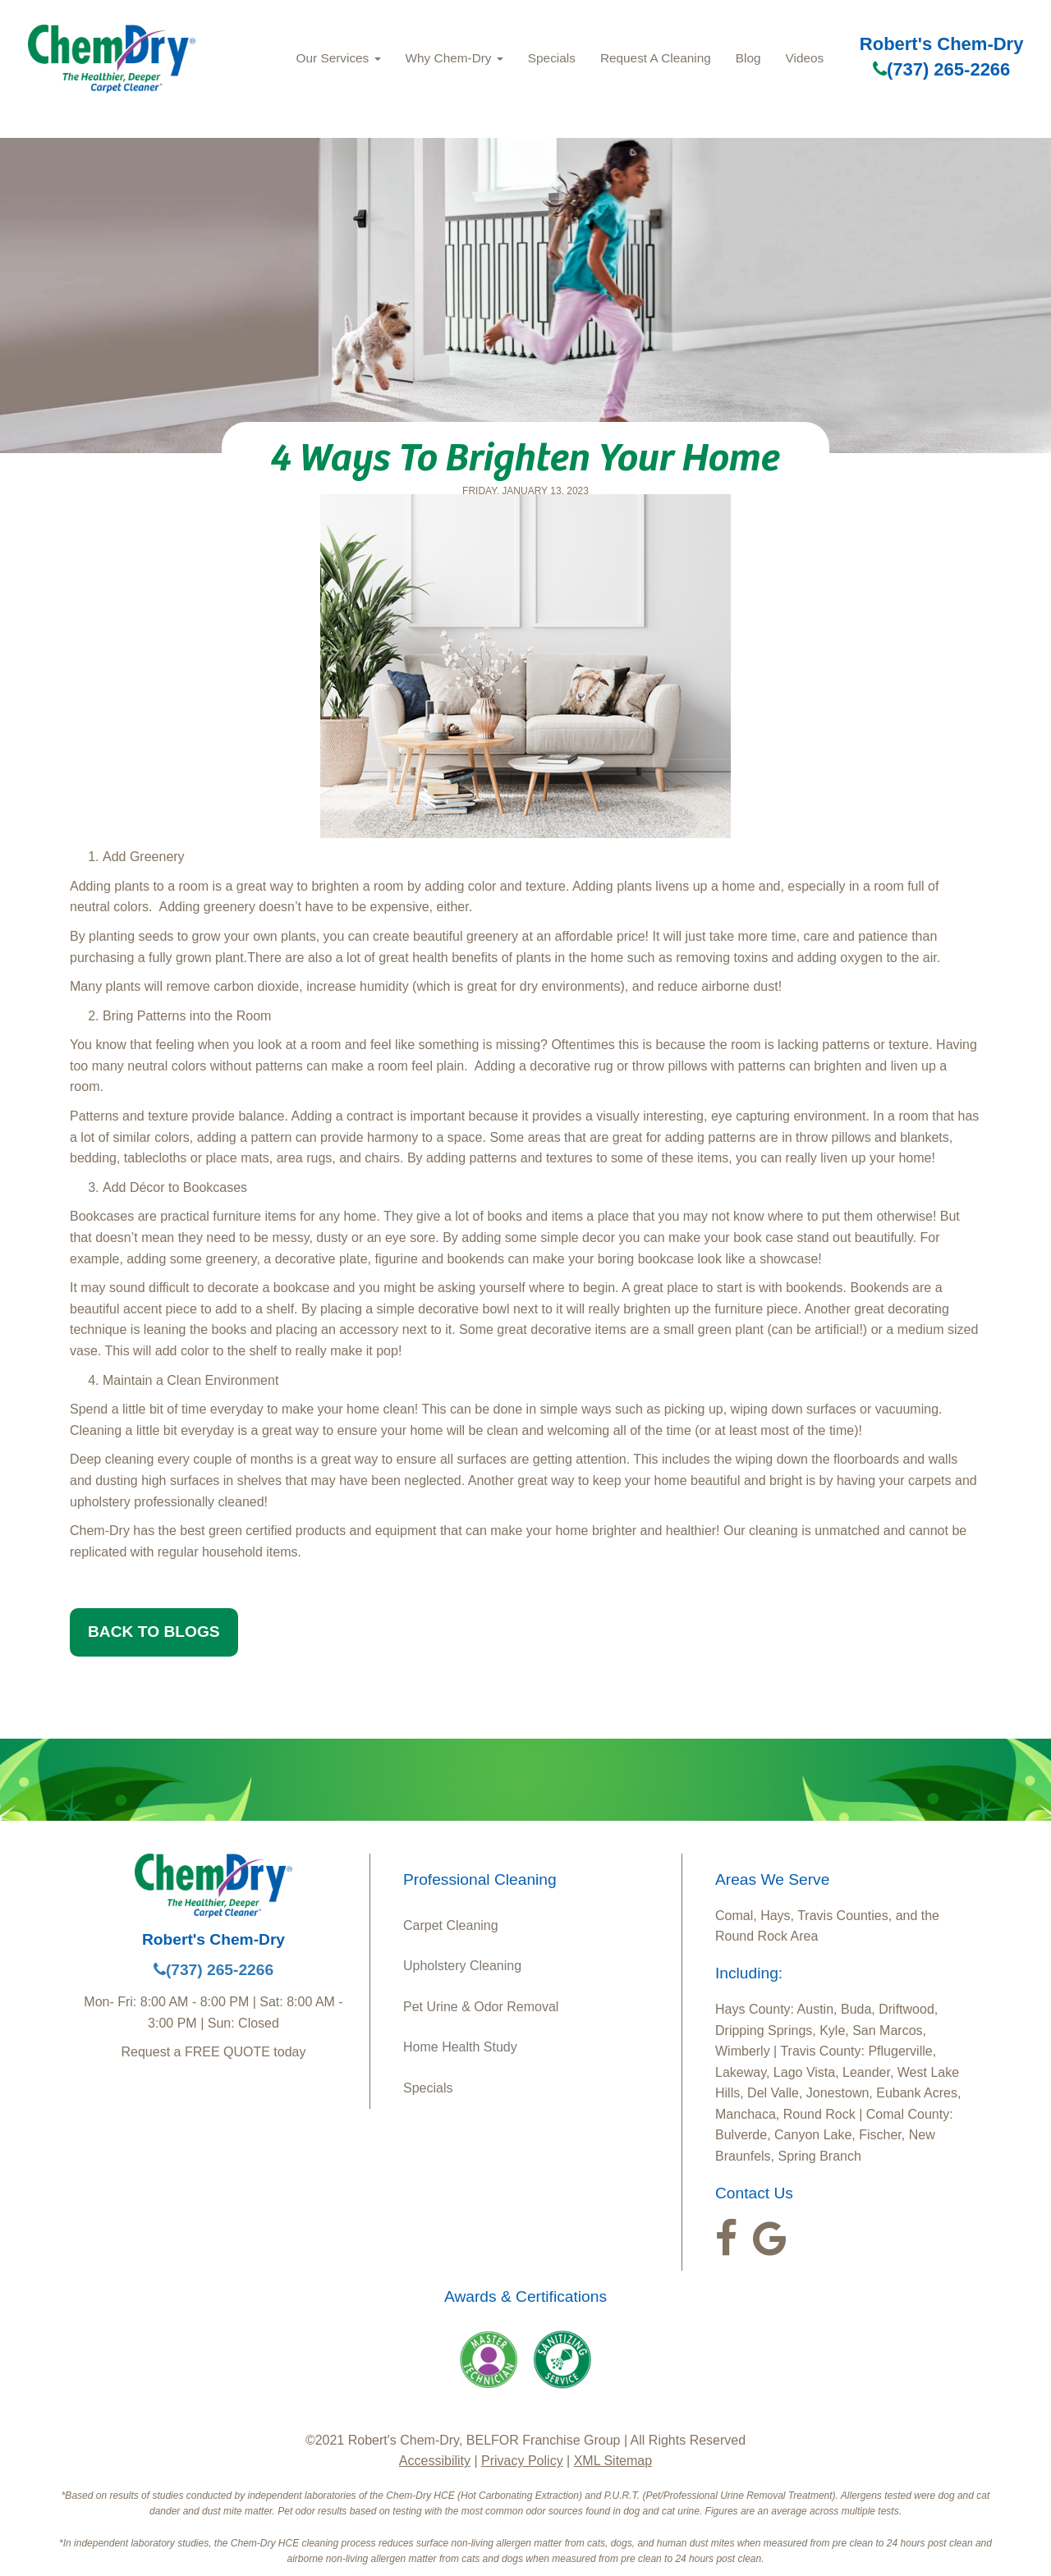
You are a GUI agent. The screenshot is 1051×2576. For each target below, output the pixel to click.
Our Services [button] (338, 58)
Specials (552, 58)
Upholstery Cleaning (462, 1966)
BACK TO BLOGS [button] (154, 1631)
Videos (805, 58)
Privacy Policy (522, 2461)
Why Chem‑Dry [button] (454, 58)
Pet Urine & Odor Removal (480, 2007)
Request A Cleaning (655, 58)
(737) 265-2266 (941, 69)
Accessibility (434, 2461)
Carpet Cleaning (450, 1925)
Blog (748, 58)
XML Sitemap (613, 2461)
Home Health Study (460, 2047)
